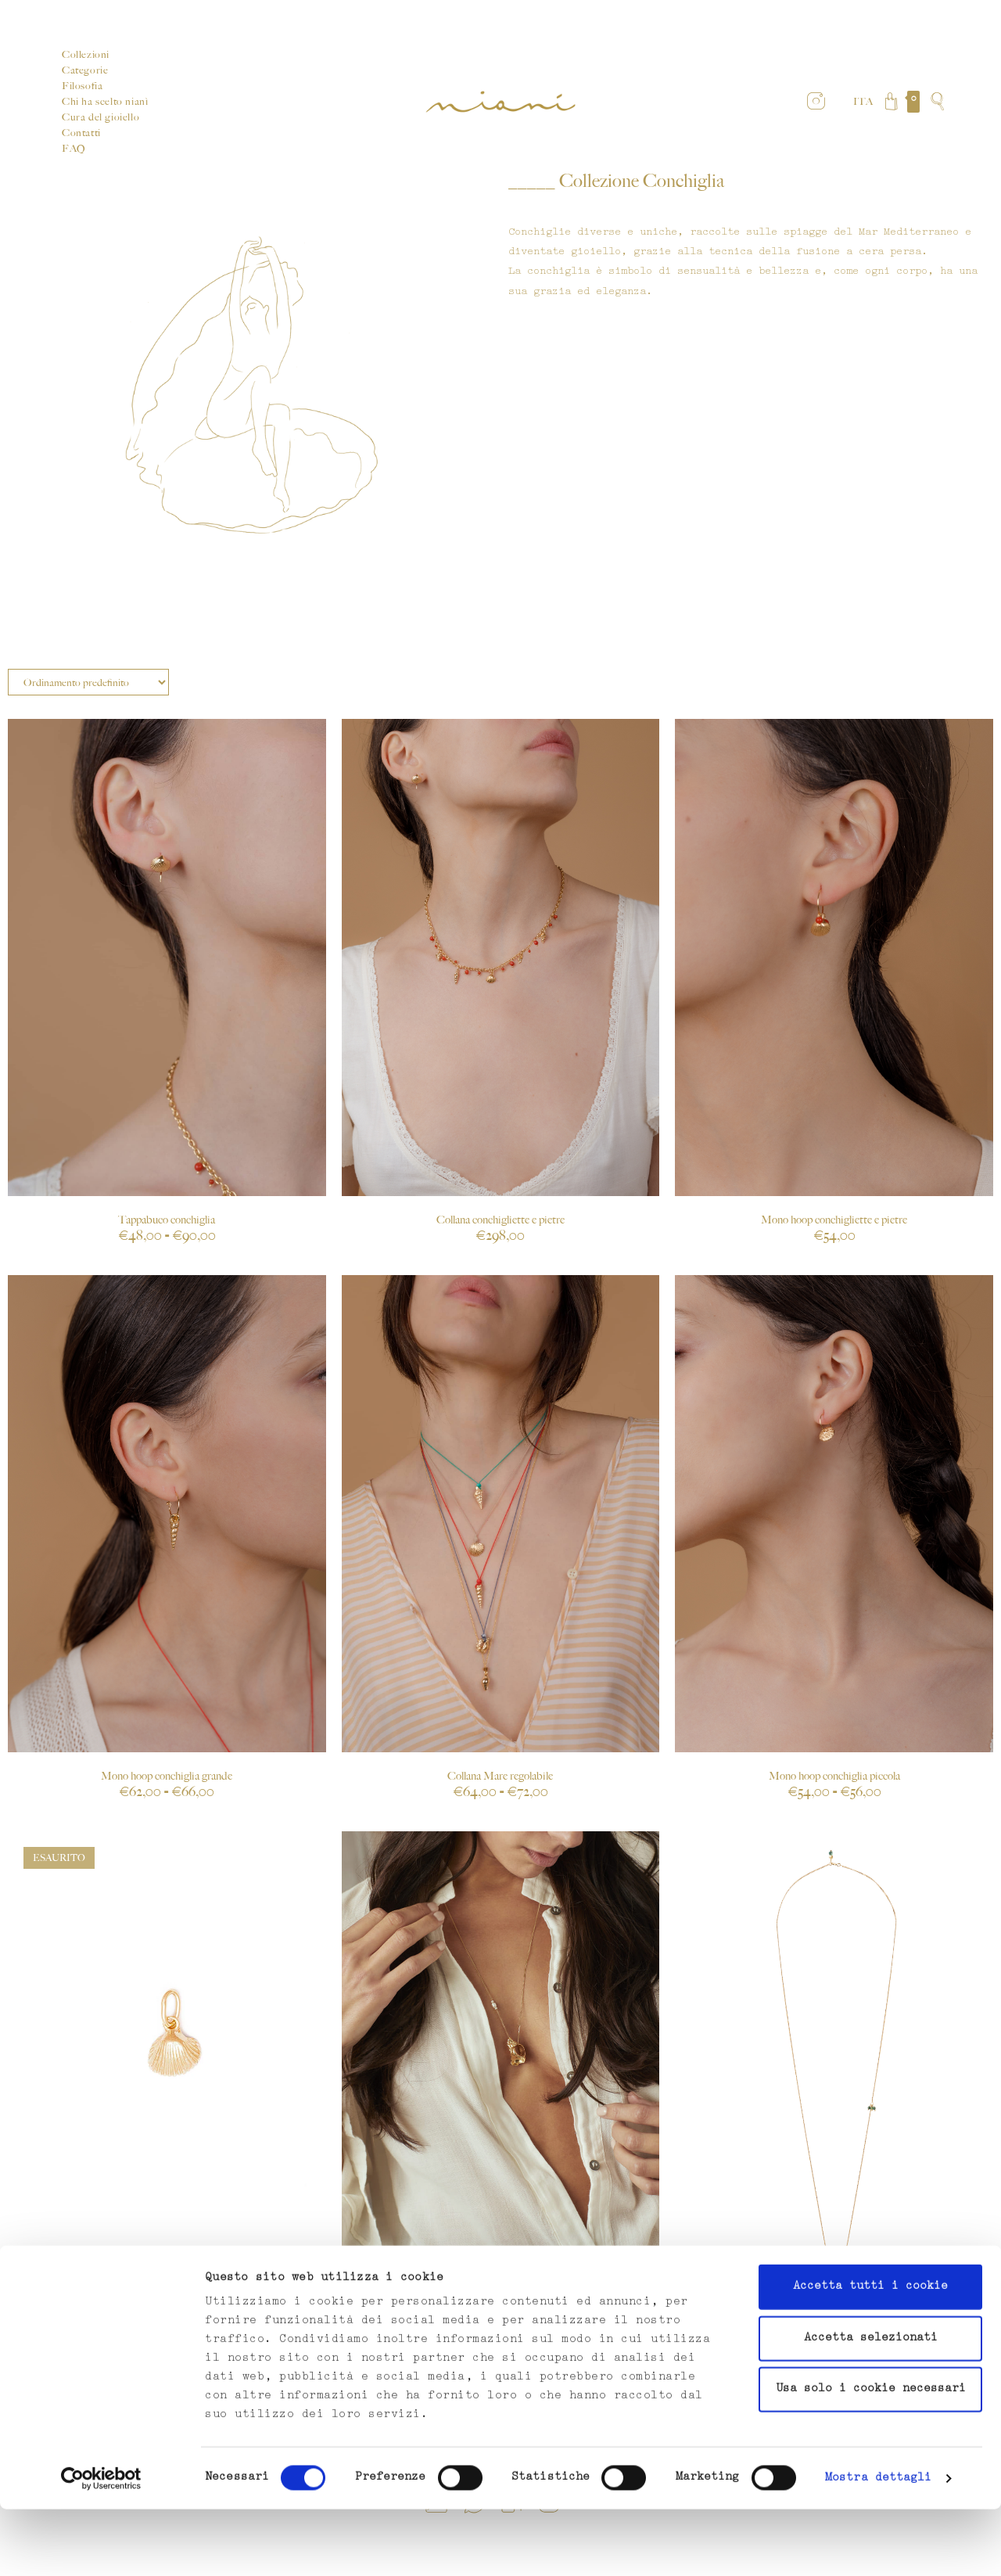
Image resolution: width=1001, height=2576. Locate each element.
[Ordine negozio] (88, 682)
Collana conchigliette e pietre (500, 1220)
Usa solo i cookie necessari (871, 2456)
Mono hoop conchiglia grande (166, 1776)
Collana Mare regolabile (500, 1776)
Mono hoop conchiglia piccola (834, 1776)
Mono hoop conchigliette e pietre (834, 1220)
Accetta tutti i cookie (870, 2353)
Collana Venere (500, 2279)
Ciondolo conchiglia (166, 2279)
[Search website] (937, 102)
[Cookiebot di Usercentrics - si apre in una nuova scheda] (101, 2545)
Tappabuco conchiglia (166, 1220)
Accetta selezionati (871, 2405)
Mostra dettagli (878, 2545)
